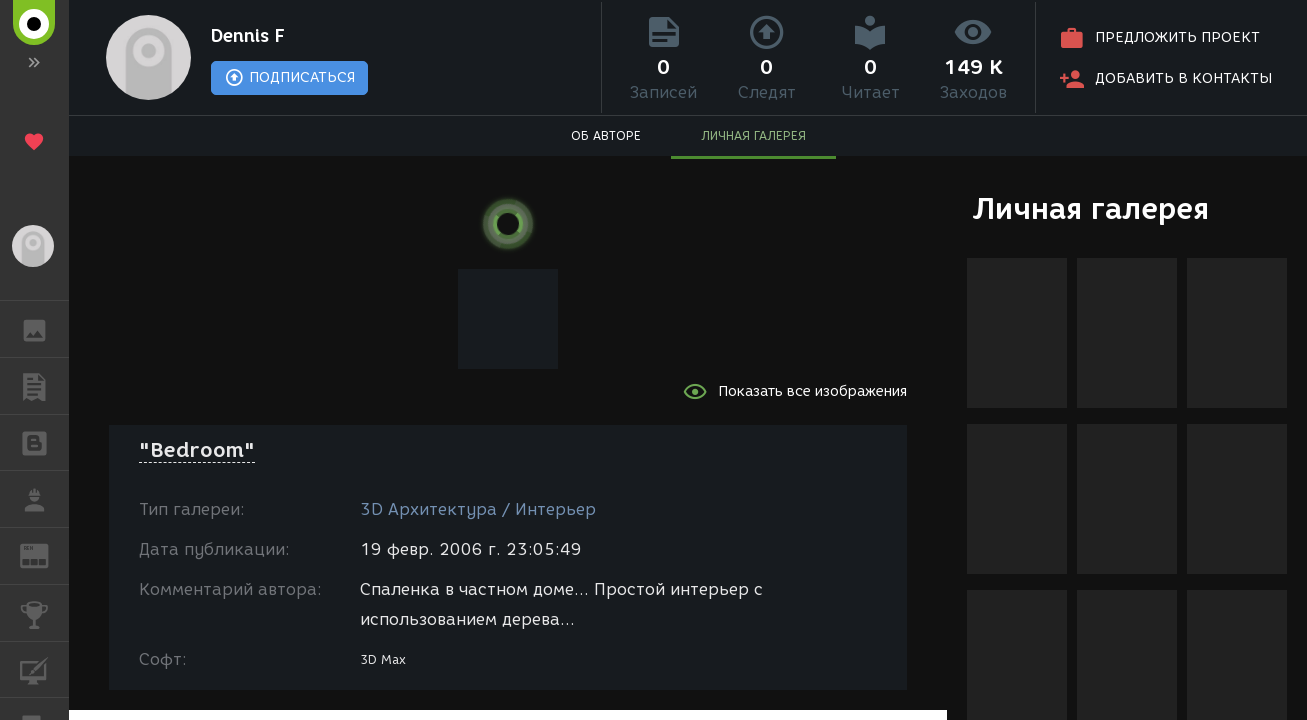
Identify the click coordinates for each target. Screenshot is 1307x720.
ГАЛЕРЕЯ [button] (44, 329)
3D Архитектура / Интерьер (478, 509)
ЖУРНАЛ (44, 554)
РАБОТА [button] (44, 499)
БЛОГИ (44, 441)
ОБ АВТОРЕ (606, 135)
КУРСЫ (44, 668)
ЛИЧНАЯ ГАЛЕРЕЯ (753, 135)
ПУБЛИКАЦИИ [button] (44, 386)
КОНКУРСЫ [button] (44, 613)
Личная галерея (1090, 208)
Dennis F (248, 36)
